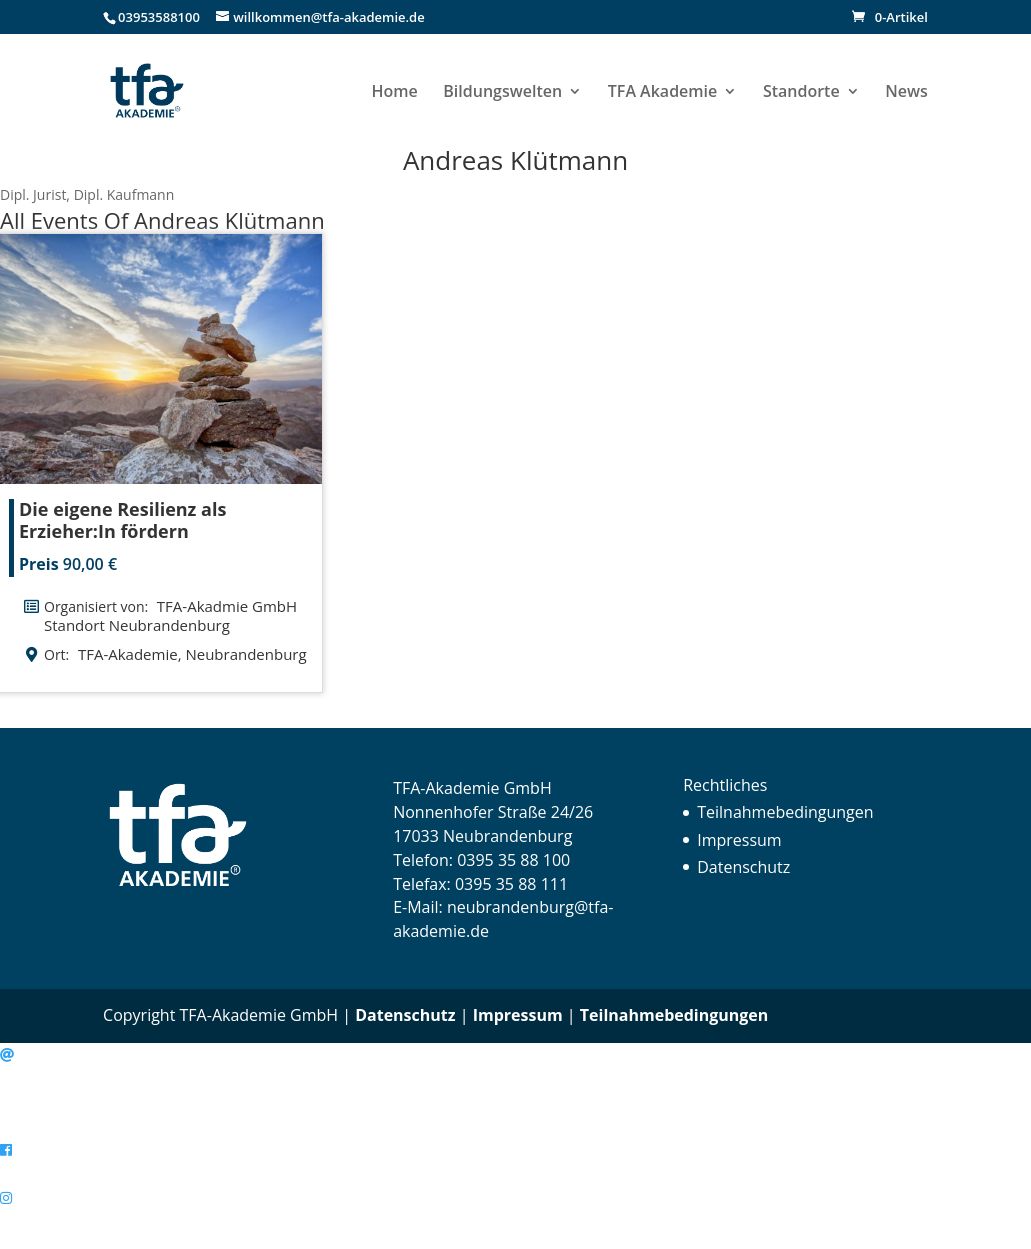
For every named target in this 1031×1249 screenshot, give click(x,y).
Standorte (801, 93)
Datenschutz (743, 867)
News (906, 93)
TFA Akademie (662, 93)
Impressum (739, 840)
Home (394, 93)
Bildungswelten (502, 93)
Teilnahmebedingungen (785, 812)
